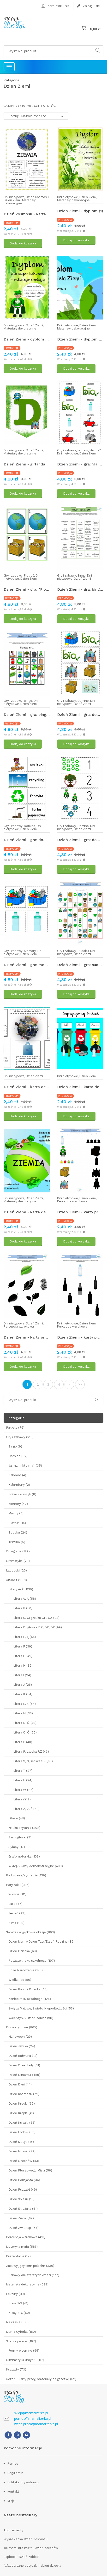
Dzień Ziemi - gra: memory (27, 964)
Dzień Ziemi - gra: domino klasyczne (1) (80, 714)
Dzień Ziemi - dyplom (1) (80, 211)
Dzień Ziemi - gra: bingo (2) (27, 714)
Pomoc (12, 2463)
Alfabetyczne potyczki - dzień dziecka (32, 2565)
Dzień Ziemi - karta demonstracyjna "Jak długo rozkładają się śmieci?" (27, 1087)
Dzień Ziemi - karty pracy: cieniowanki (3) (80, 1337)
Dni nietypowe (14, 197)
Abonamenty (13, 2530)
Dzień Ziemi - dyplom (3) (80, 339)
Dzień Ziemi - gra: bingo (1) (80, 589)
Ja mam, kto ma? (89, 450)
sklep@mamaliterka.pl (31, 2413)
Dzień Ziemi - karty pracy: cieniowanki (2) (27, 1337)
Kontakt (13, 2491)
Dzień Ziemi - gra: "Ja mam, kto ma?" (80, 464)
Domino (83, 700)
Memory (30, 951)
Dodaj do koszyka (23, 243)
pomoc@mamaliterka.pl (32, 2418)
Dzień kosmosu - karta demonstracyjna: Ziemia (27, 214)
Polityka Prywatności (23, 2482)
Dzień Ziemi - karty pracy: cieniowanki (80, 1212)
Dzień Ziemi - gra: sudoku (80, 964)
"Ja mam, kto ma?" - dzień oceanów (31, 2548)
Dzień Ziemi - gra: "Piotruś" (27, 589)
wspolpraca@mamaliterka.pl (36, 2424)
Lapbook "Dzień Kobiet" (21, 2557)
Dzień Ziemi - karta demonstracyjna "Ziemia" (27, 1212)
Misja (11, 2501)
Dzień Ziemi (12, 200)
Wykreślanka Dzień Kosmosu (26, 2539)
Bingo (81, 575)
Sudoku (83, 951)
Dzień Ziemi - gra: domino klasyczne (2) (27, 839)
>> (80, 1384)
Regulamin (15, 2473)
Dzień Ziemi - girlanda (24, 464)
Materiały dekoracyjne (20, 201)
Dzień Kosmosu (37, 197)
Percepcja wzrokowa (72, 1201)
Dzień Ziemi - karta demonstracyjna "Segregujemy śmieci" (80, 1087)
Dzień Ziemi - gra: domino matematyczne (80, 839)
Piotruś (29, 575)
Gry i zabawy (66, 450)
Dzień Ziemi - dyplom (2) (27, 339)
